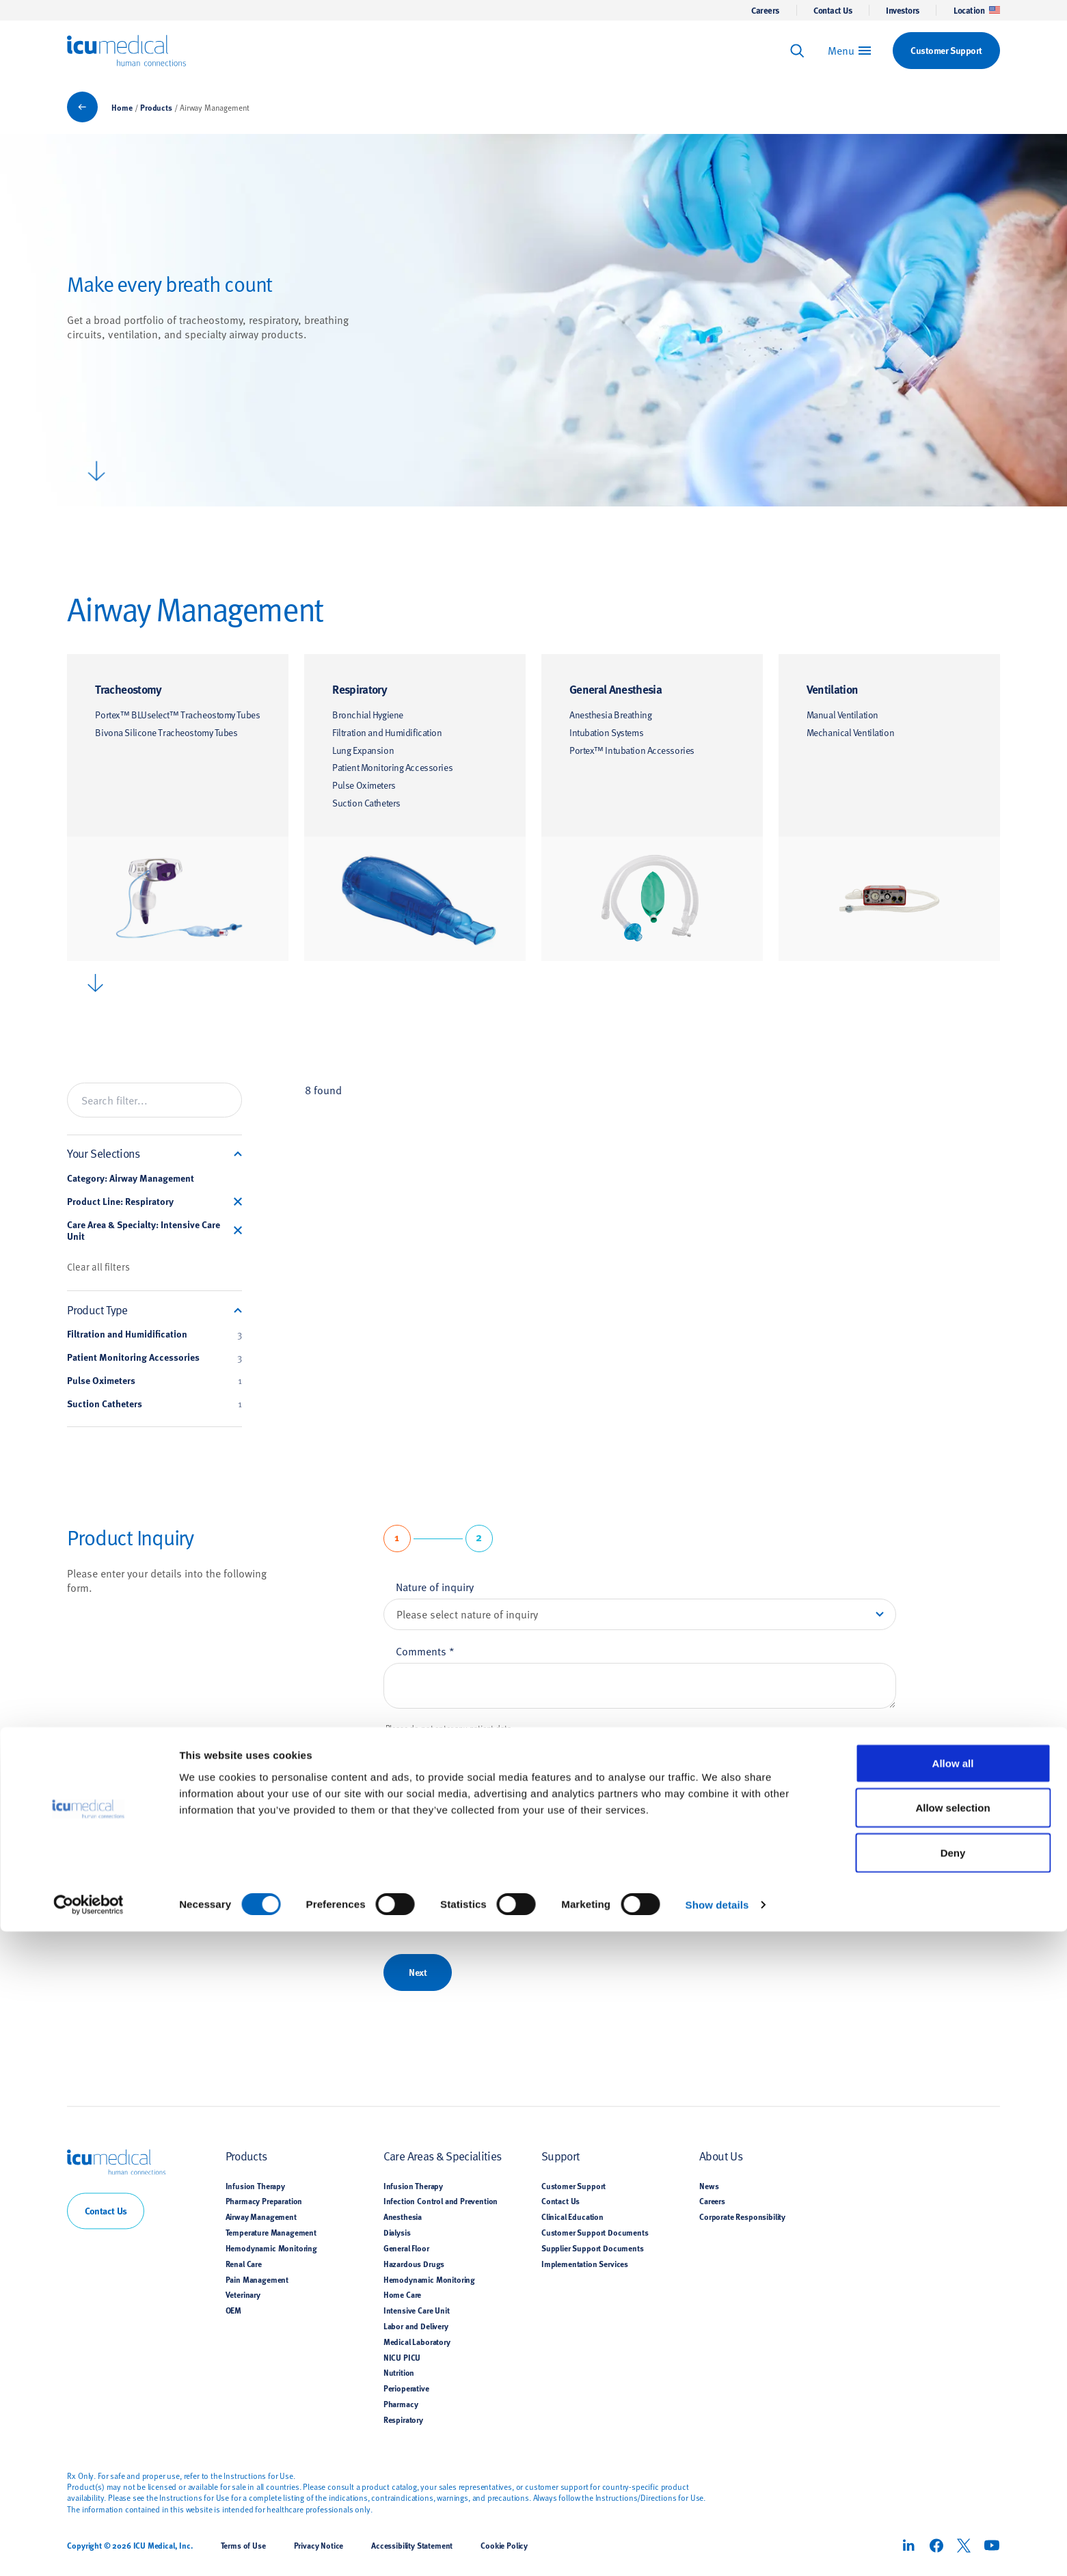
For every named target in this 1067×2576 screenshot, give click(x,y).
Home (121, 107)
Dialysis (397, 2232)
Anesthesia (402, 2217)
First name (424, 1753)
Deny (953, 2497)
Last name (424, 1818)
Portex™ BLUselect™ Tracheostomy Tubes (177, 714)
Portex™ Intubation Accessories (631, 750)
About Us (720, 2155)
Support (560, 2155)
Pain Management (257, 2279)
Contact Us (832, 10)
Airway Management (261, 2217)
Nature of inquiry (435, 1586)
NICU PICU (401, 2357)
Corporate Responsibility (742, 2217)
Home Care (402, 2295)
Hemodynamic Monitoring (271, 2248)
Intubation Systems (606, 732)
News (708, 2186)
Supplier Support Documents (592, 2248)
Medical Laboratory (416, 2341)
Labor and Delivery (415, 2326)
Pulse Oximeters (363, 784)
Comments (425, 1650)
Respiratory (359, 689)
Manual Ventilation (842, 714)
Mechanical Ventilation (850, 732)
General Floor (406, 2248)
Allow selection (952, 2452)
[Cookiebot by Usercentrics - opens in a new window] (88, 2549)
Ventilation (833, 689)
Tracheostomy (128, 689)
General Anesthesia (615, 689)
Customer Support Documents (595, 2232)
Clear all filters (98, 1266)
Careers (765, 10)
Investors (902, 10)
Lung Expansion (363, 750)
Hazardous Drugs (413, 2264)
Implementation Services (584, 2264)
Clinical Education (572, 2217)
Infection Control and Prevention (440, 2201)
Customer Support (573, 2186)
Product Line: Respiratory (120, 1201)
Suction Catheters (366, 802)
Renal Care (244, 2264)
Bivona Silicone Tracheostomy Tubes (166, 732)
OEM (234, 2311)
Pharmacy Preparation (264, 2201)
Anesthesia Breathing (610, 714)
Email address (433, 1882)
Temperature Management (271, 2232)
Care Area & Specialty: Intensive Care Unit (143, 1231)
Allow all (953, 2407)
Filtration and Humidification (387, 732)
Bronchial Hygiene (367, 714)
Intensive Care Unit (416, 2311)
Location (977, 10)
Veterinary (243, 2295)
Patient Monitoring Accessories (392, 767)
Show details (717, 2549)
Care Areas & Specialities (442, 2155)
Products (156, 107)
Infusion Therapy (255, 2186)
